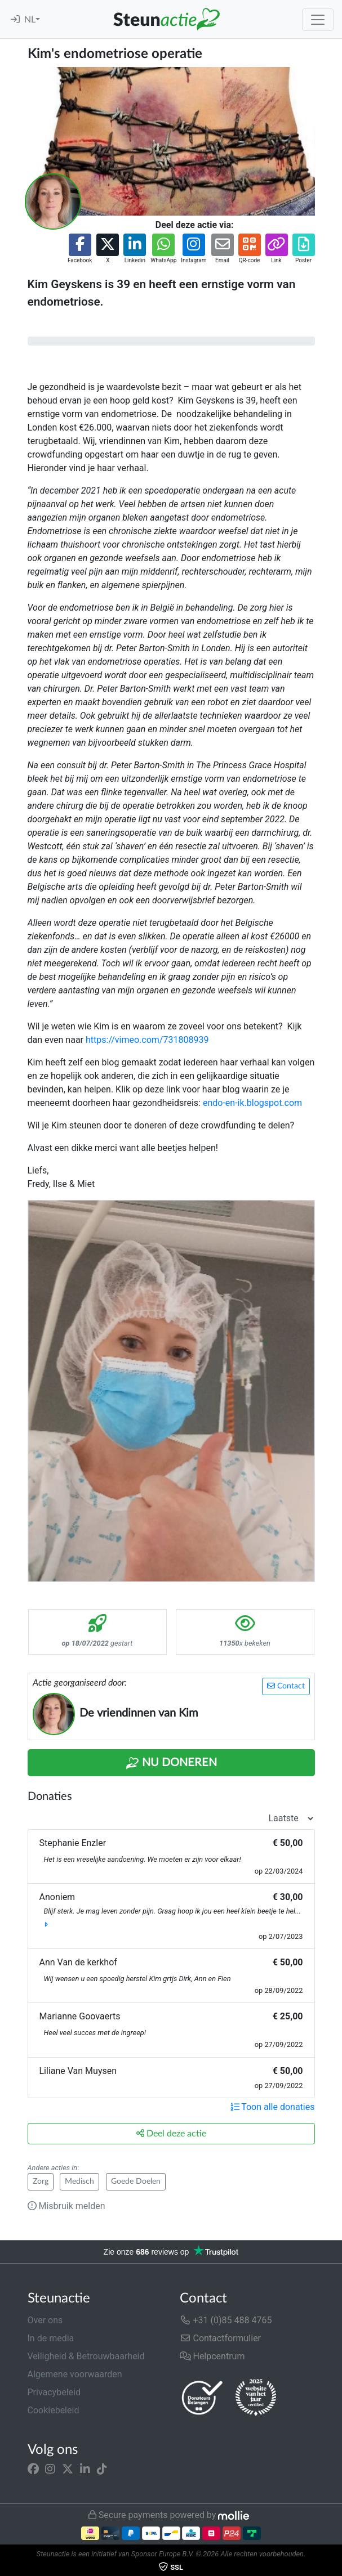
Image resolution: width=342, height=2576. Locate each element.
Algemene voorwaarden (75, 2374)
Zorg (40, 2181)
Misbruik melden (66, 2206)
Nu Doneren (171, 1763)
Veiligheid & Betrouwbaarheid (86, 2356)
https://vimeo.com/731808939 (147, 1039)
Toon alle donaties (272, 2107)
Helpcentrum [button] (212, 2356)
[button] (80, 249)
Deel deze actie (171, 2133)
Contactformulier (220, 2338)
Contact (286, 1686)
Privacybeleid (54, 2392)
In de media (51, 2338)
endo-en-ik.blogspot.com (252, 1102)
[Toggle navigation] (318, 19)
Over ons (45, 2320)
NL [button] (29, 19)
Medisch (79, 2181)
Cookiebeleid (53, 2410)
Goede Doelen (136, 2181)
